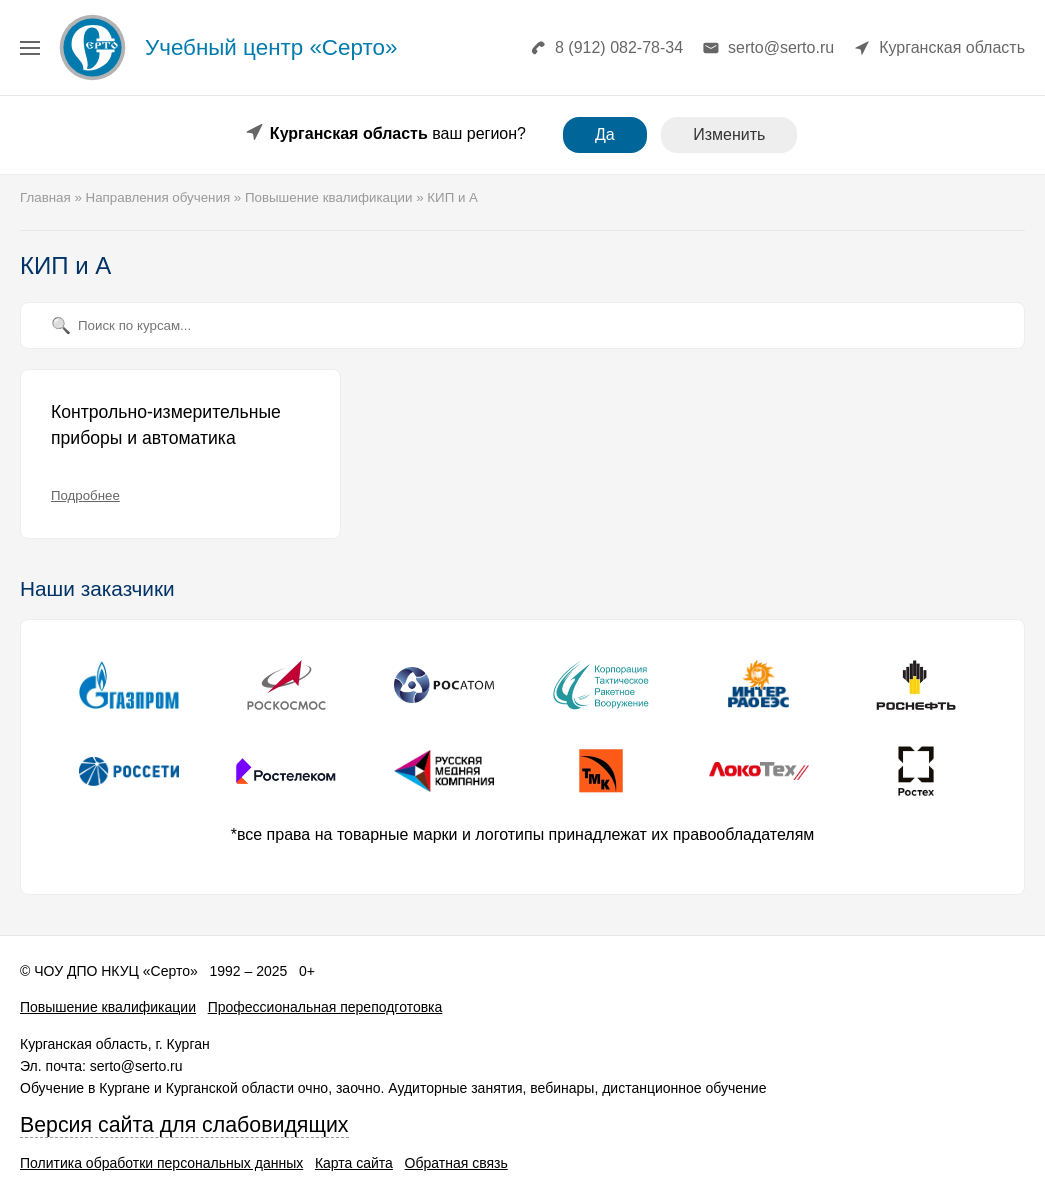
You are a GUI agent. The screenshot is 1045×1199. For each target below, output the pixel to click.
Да (605, 134)
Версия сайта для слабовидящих (184, 1125)
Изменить (729, 134)
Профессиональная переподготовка (325, 1007)
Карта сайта (354, 1163)
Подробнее (85, 495)
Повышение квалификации (108, 1007)
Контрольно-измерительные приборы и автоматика (166, 425)
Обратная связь (456, 1163)
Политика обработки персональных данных (161, 1163)
